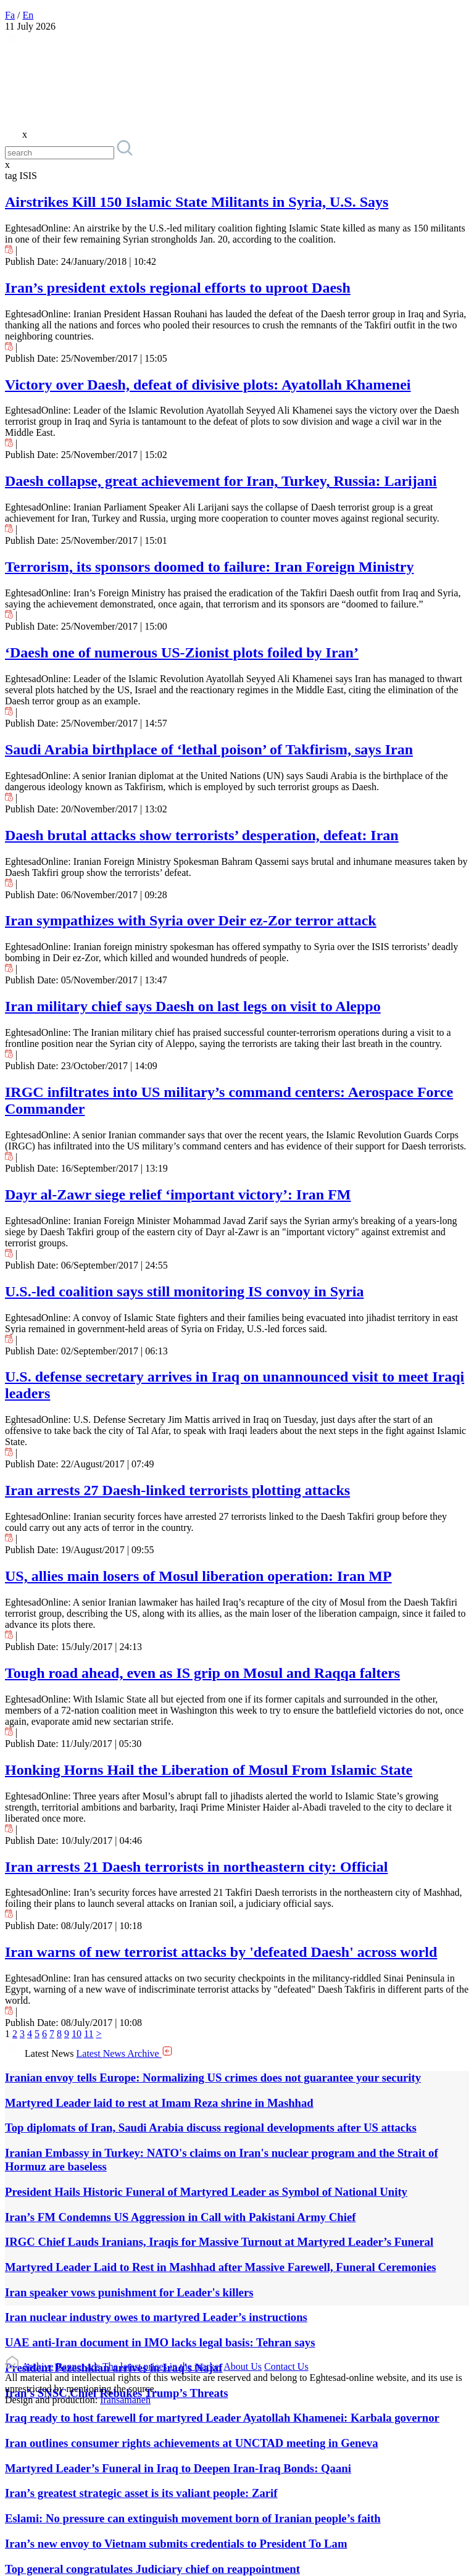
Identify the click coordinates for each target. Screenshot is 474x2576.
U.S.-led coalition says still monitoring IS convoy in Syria (184, 1291)
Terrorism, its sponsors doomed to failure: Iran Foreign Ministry (209, 567)
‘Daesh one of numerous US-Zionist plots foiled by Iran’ (182, 652)
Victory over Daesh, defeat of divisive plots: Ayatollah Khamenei (208, 385)
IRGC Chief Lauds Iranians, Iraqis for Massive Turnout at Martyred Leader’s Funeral (219, 2241)
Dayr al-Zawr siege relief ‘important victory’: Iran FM (178, 1194)
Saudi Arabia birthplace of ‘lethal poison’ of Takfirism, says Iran (209, 749)
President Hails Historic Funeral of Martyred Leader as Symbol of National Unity (206, 2191)
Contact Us (286, 2366)
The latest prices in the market (162, 2366)
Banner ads (78, 2366)
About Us (242, 2366)
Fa (10, 15)
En (27, 15)
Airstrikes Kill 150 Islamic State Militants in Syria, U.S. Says (196, 202)
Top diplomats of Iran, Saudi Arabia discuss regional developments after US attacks (211, 2127)
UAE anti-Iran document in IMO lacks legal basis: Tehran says (160, 2342)
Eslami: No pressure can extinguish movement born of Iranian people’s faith (193, 2518)
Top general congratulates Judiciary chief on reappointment (152, 2568)
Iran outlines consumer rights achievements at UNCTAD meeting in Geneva (191, 2442)
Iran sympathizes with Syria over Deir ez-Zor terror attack (190, 920)
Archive (38, 2366)
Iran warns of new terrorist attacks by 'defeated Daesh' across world (221, 1952)
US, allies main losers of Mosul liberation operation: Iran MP (198, 1576)
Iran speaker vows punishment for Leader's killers (129, 2292)
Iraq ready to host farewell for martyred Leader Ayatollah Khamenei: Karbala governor (222, 2417)
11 (88, 2033)
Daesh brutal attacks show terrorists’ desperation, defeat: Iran (202, 835)
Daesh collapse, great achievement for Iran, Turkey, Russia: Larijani (221, 481)
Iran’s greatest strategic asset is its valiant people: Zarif (141, 2492)
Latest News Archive (125, 2053)
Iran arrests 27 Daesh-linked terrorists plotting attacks (177, 1490)
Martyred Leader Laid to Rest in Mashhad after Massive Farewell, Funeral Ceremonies (220, 2267)
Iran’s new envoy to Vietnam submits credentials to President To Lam (176, 2543)
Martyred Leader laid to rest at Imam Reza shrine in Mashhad (159, 2102)
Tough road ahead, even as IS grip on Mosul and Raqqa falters (202, 1673)
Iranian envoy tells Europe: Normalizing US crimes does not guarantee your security (213, 2077)
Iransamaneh (125, 2400)
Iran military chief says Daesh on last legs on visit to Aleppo (193, 1006)
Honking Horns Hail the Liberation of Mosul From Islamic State (208, 1770)
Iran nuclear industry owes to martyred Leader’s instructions (156, 2317)
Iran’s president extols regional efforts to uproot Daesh (178, 288)
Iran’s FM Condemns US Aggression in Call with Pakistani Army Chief (180, 2217)
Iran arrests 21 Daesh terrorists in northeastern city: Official (196, 1867)
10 (76, 2033)
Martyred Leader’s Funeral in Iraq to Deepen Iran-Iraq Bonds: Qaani (178, 2468)
